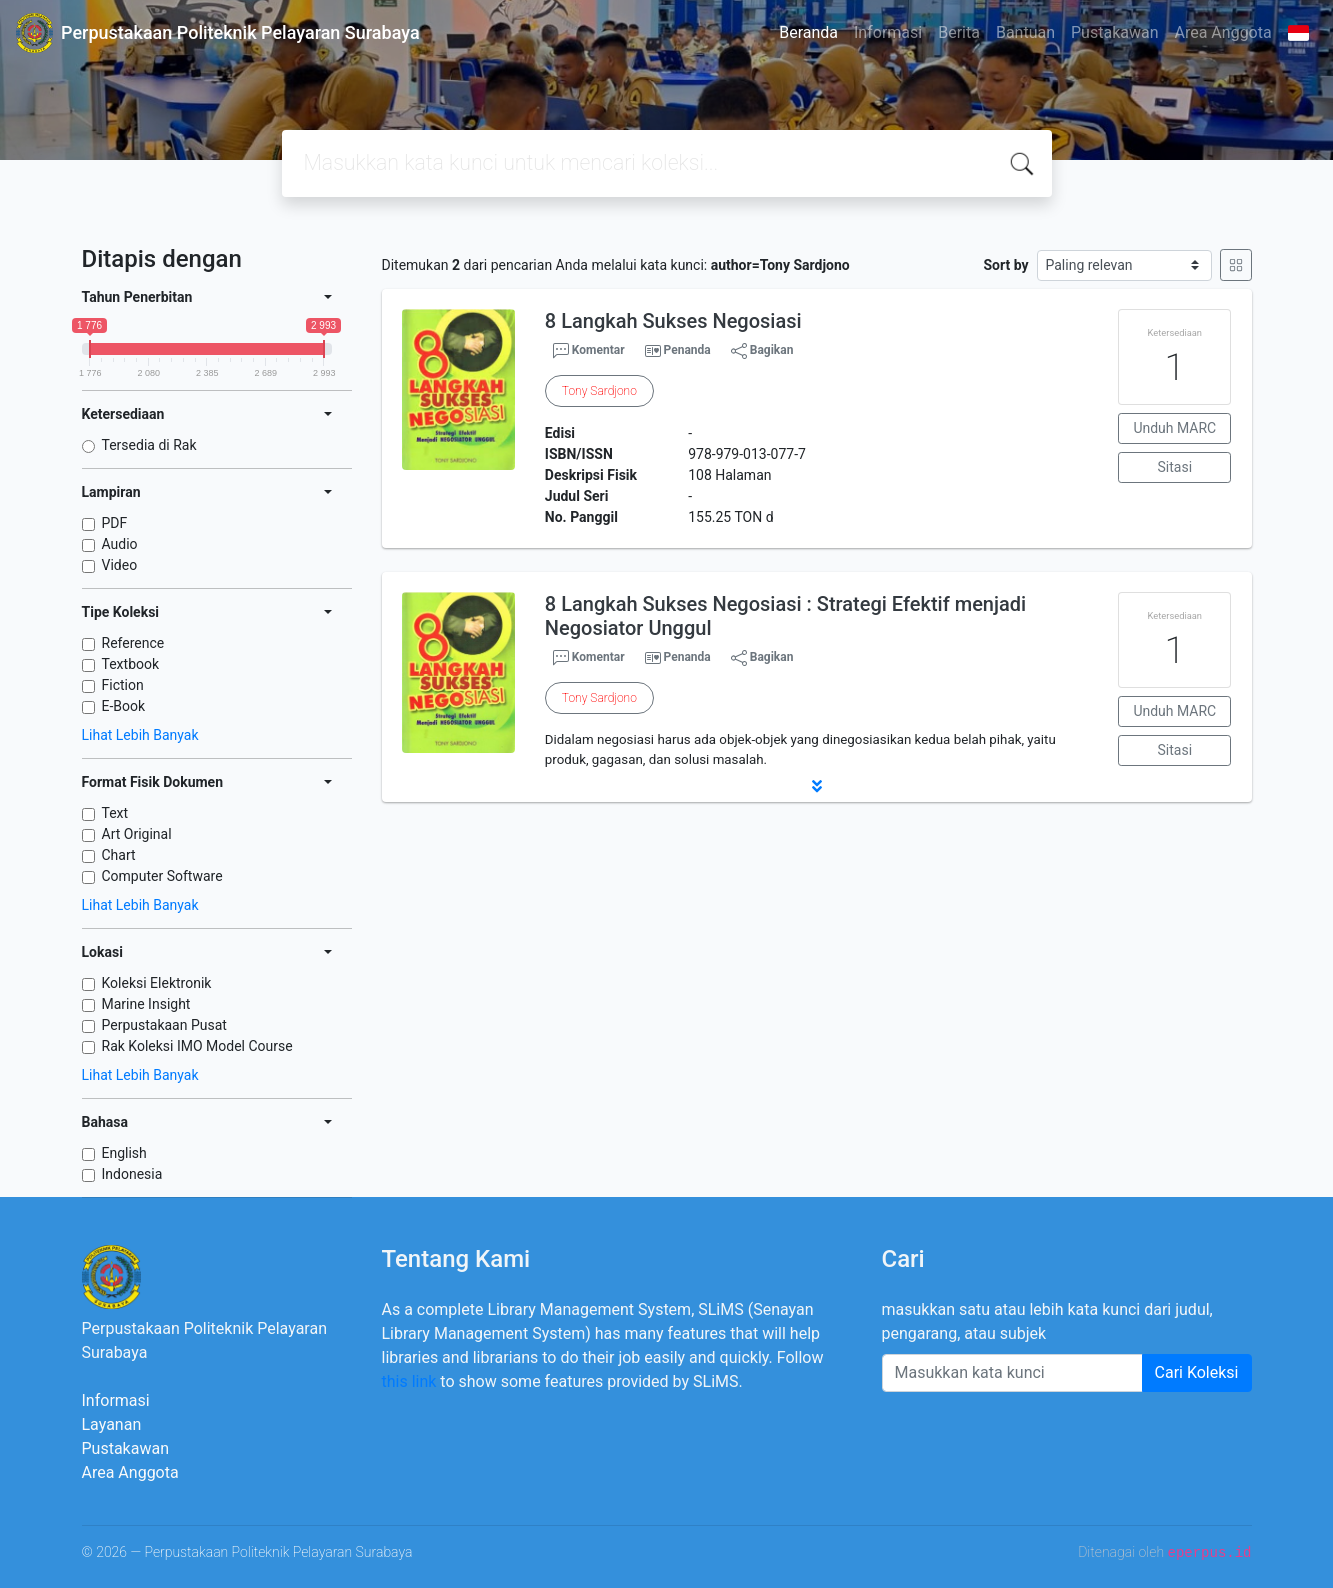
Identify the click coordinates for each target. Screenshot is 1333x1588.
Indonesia (132, 1174)
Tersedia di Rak (149, 445)
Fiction (123, 685)
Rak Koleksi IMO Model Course (197, 1046)
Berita (959, 32)
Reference (133, 643)
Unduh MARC (1174, 428)
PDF (115, 523)
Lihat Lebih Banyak (140, 735)
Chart (119, 855)
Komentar (589, 351)
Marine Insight (146, 1004)
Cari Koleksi (1197, 1372)
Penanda (687, 350)
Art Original (137, 834)
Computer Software (162, 876)
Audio (120, 544)
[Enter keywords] (1012, 1373)
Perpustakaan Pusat (164, 1025)
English (124, 1153)
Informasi (888, 32)
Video (120, 565)
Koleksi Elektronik (157, 983)
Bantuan (1025, 32)
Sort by (1005, 265)
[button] (817, 786)
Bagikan (762, 351)
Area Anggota (1223, 32)
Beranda (808, 32)
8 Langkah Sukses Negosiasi (673, 321)
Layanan (112, 1424)
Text (115, 813)
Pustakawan (1114, 32)
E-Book (124, 706)
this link (409, 1381)
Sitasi (1175, 467)
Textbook (131, 664)
